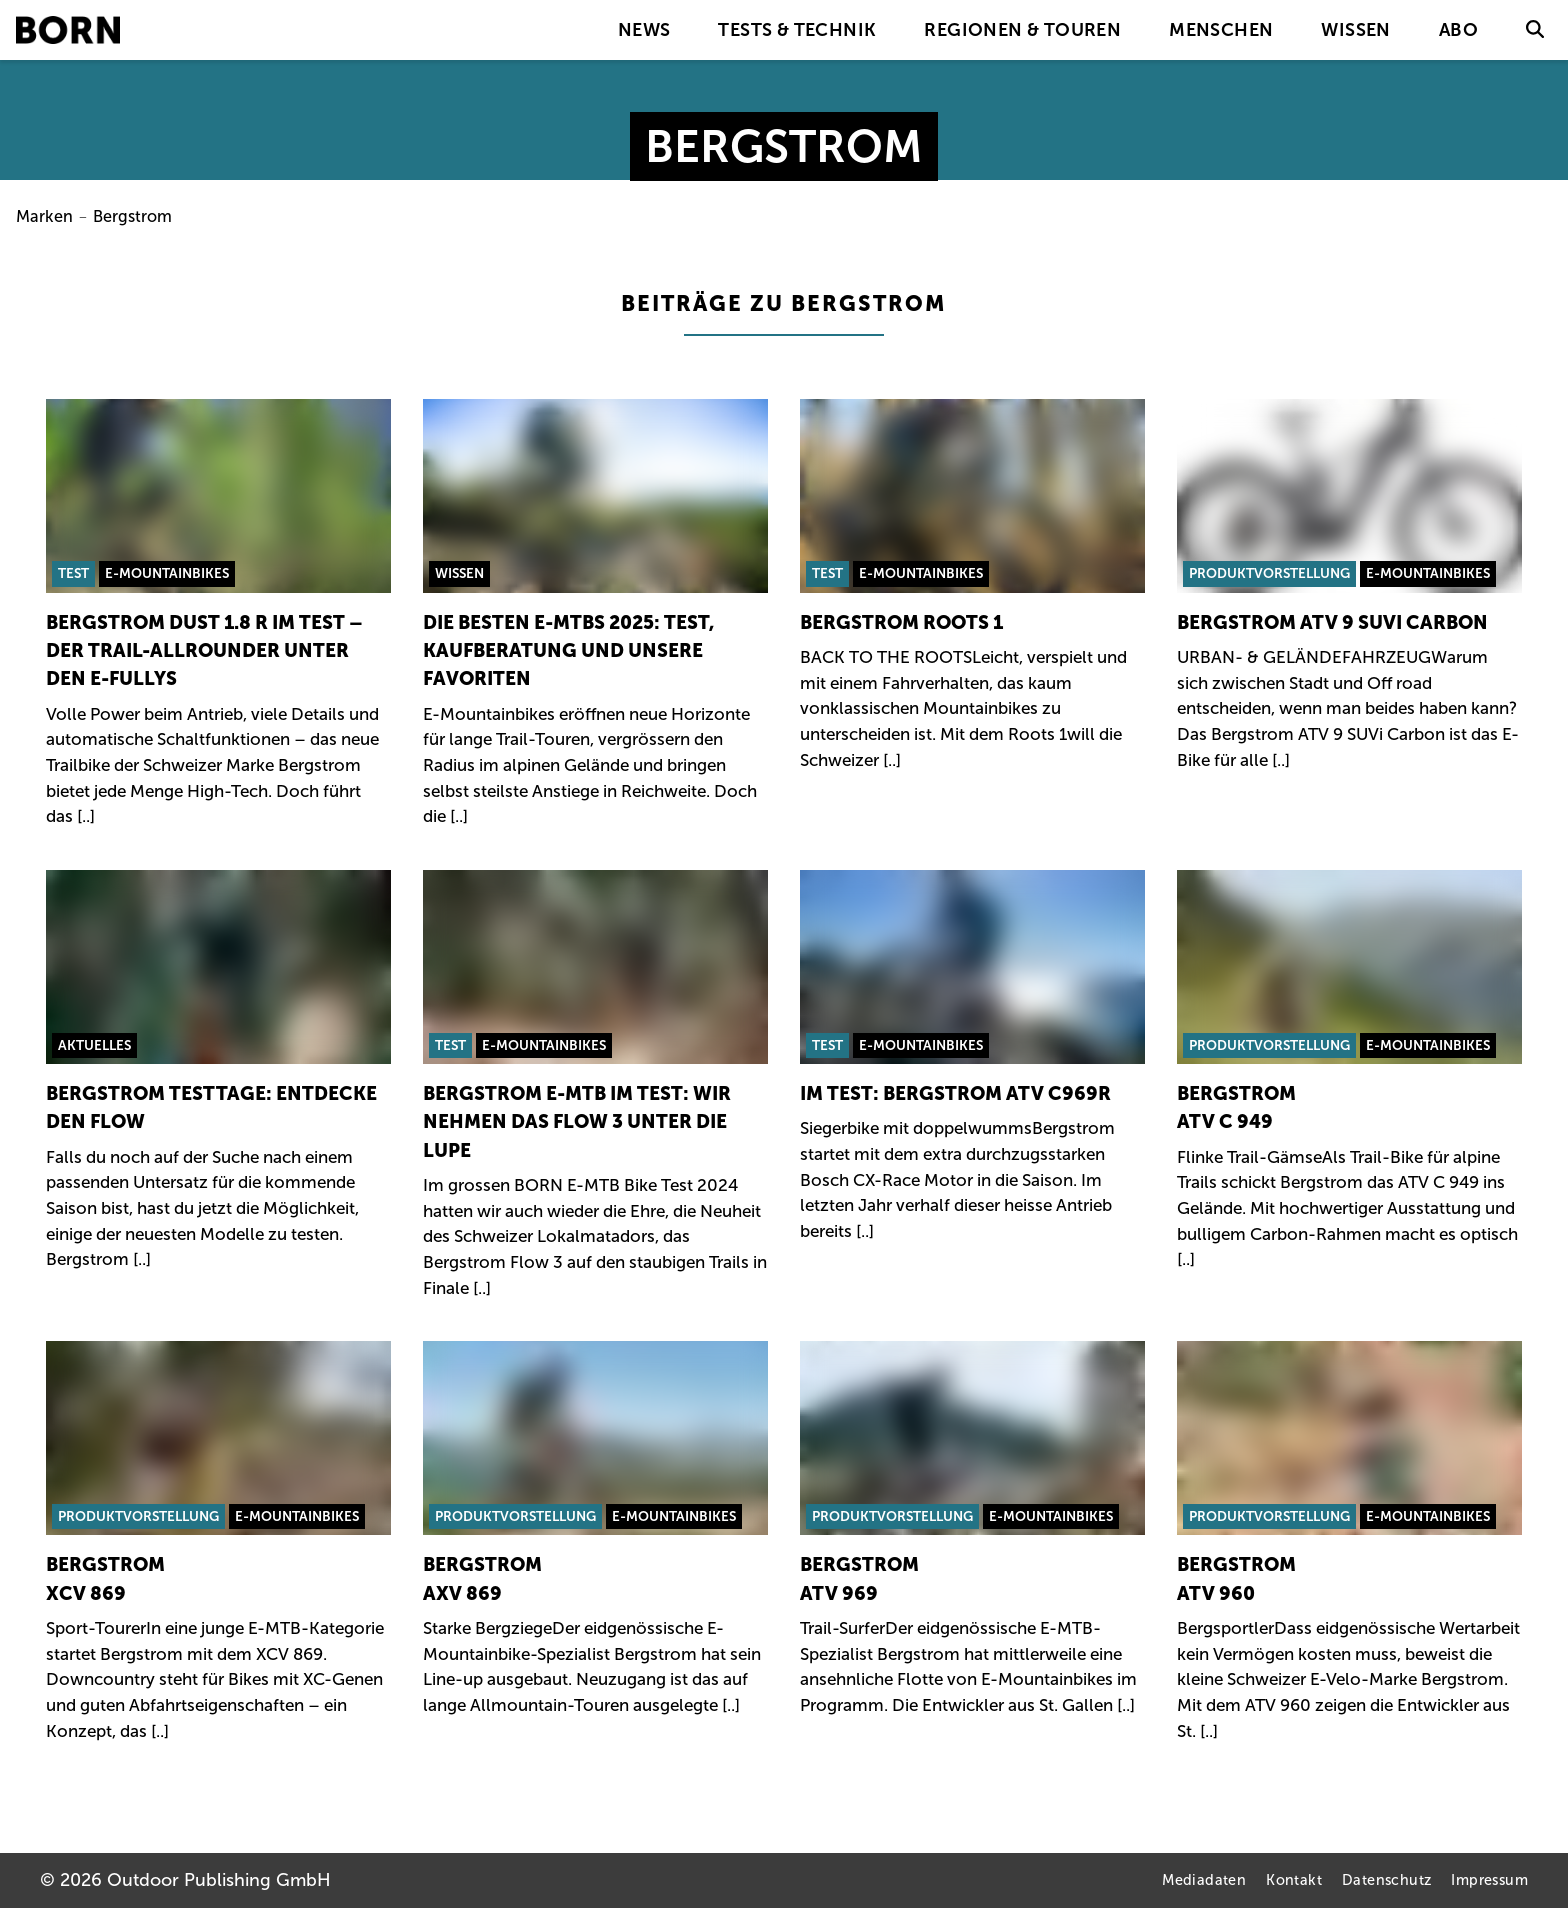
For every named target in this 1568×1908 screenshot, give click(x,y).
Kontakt (1294, 1880)
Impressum (1489, 1880)
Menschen (1221, 30)
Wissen (1355, 30)
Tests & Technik (797, 30)
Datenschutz (1386, 1880)
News (644, 30)
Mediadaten (1204, 1880)
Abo (1458, 30)
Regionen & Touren (1022, 30)
